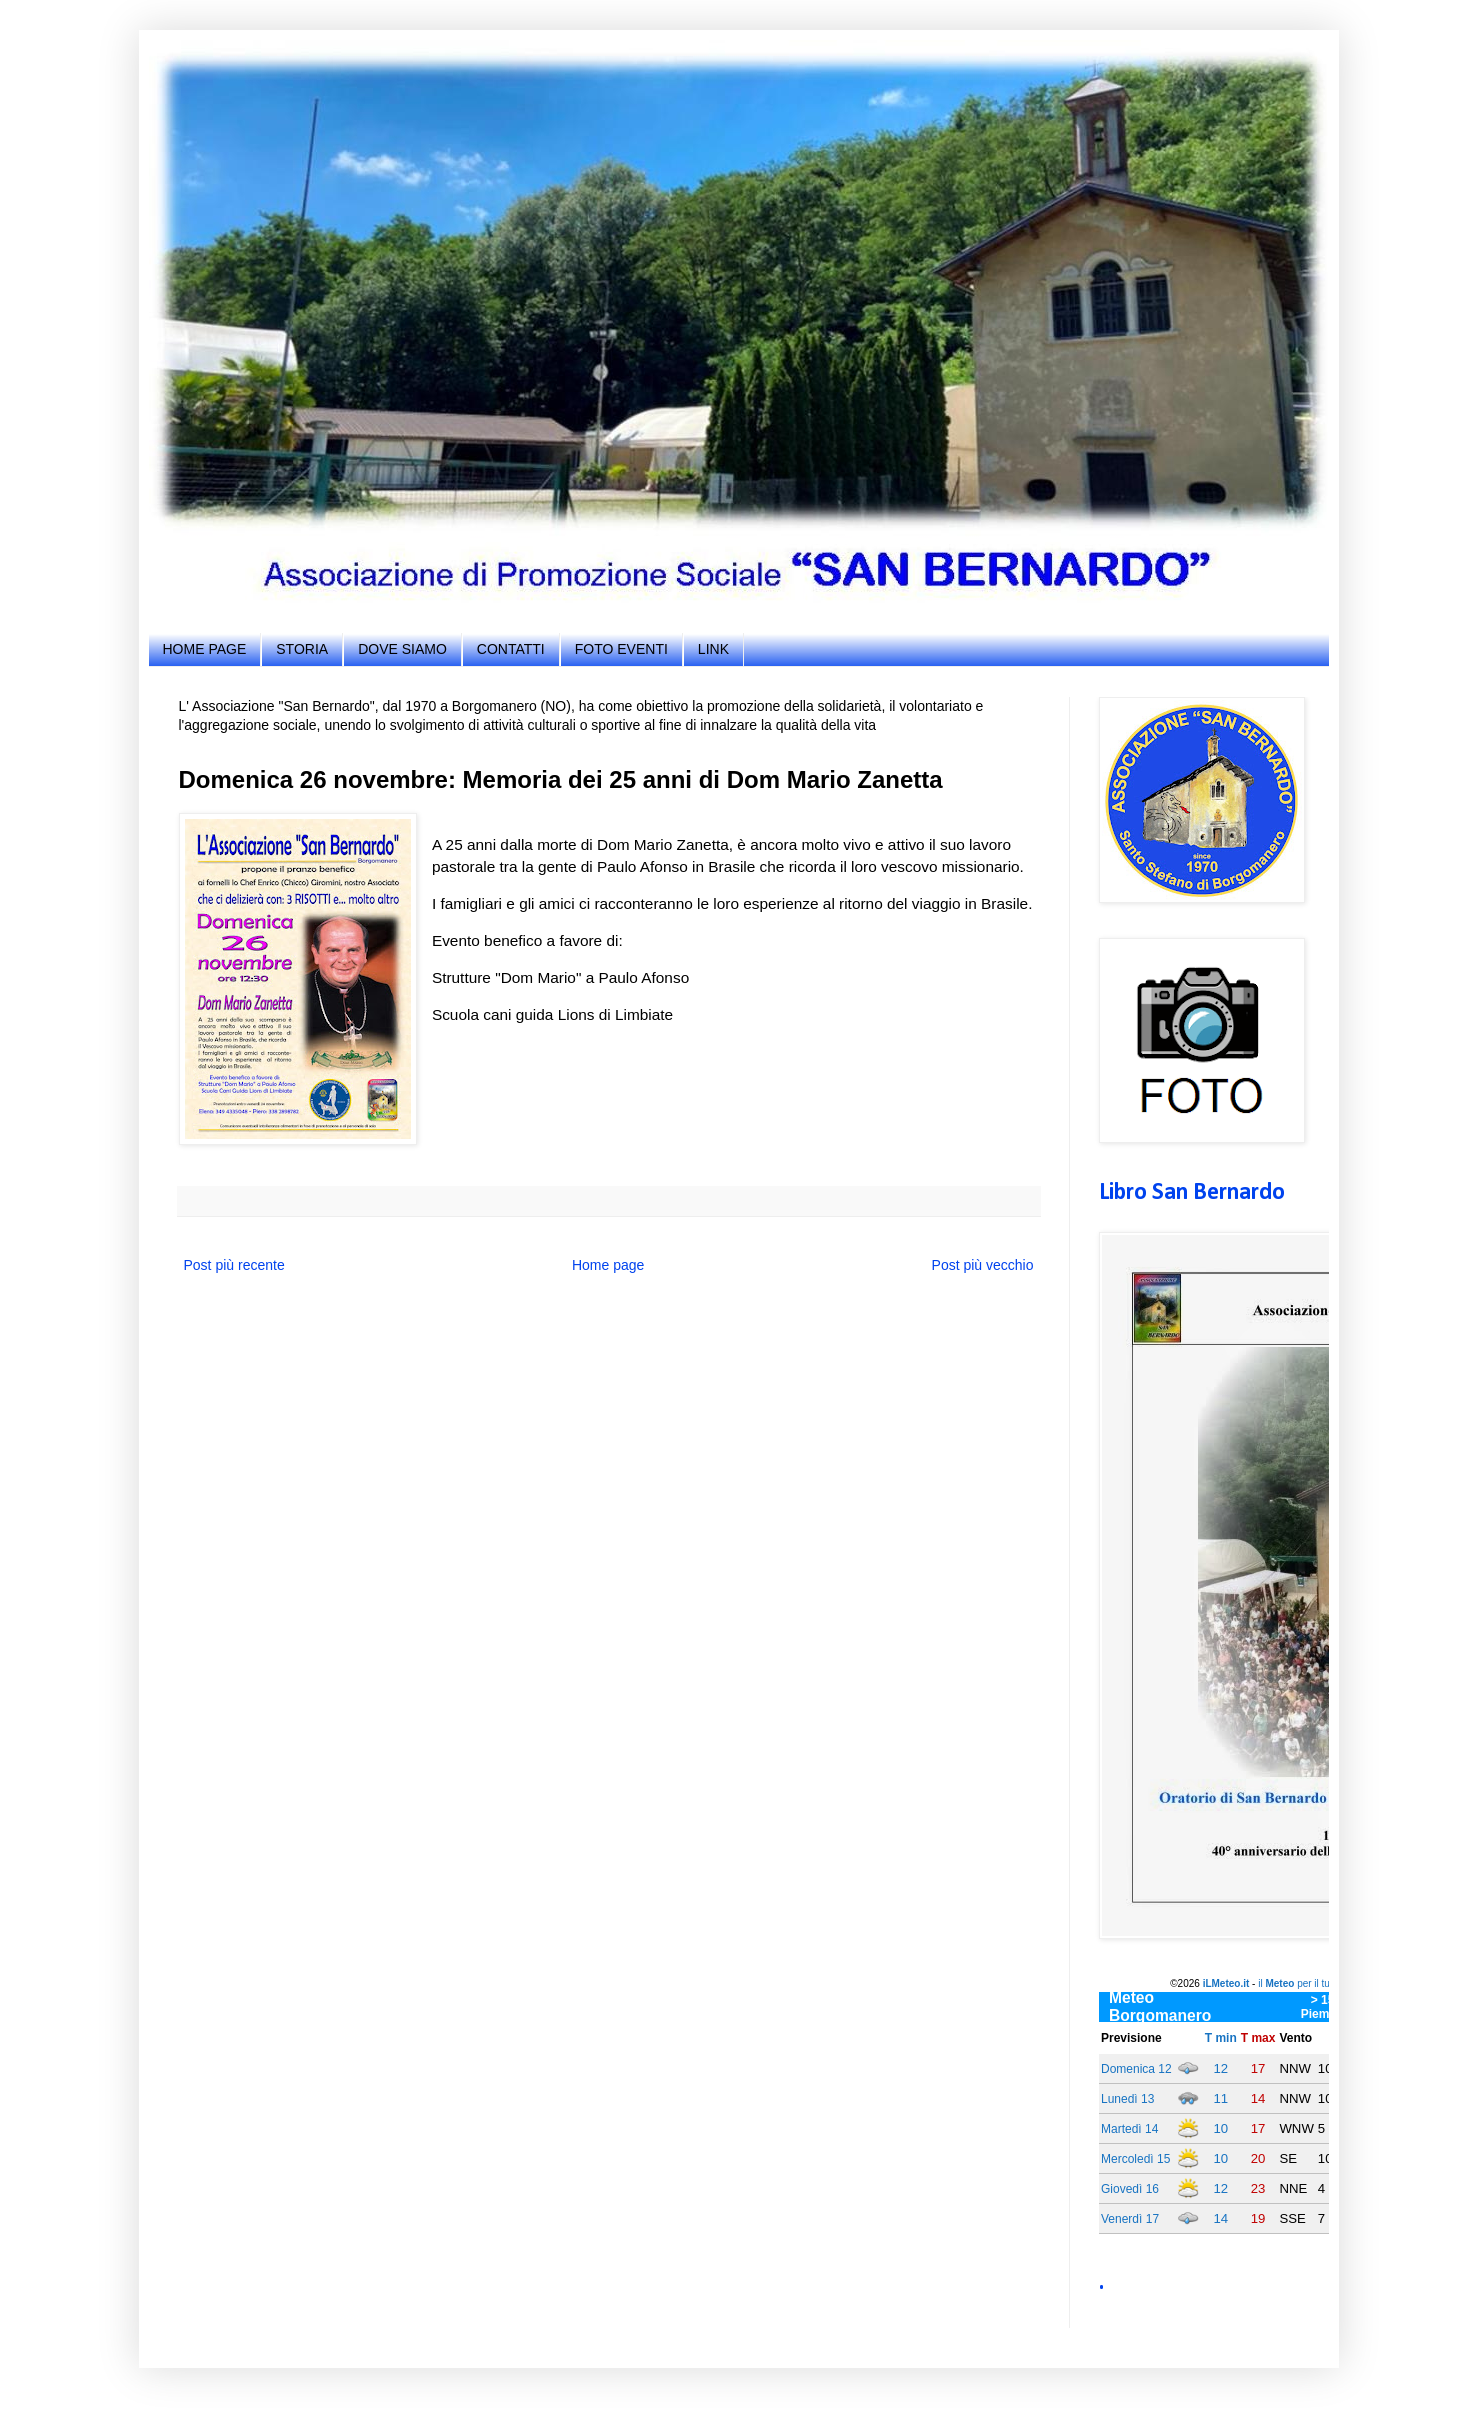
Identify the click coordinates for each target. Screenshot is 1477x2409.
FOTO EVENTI (621, 649)
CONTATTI (511, 649)
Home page (608, 1265)
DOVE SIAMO (402, 649)
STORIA (302, 649)
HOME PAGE (205, 649)
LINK (713, 649)
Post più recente (234, 1265)
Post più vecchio (983, 1265)
